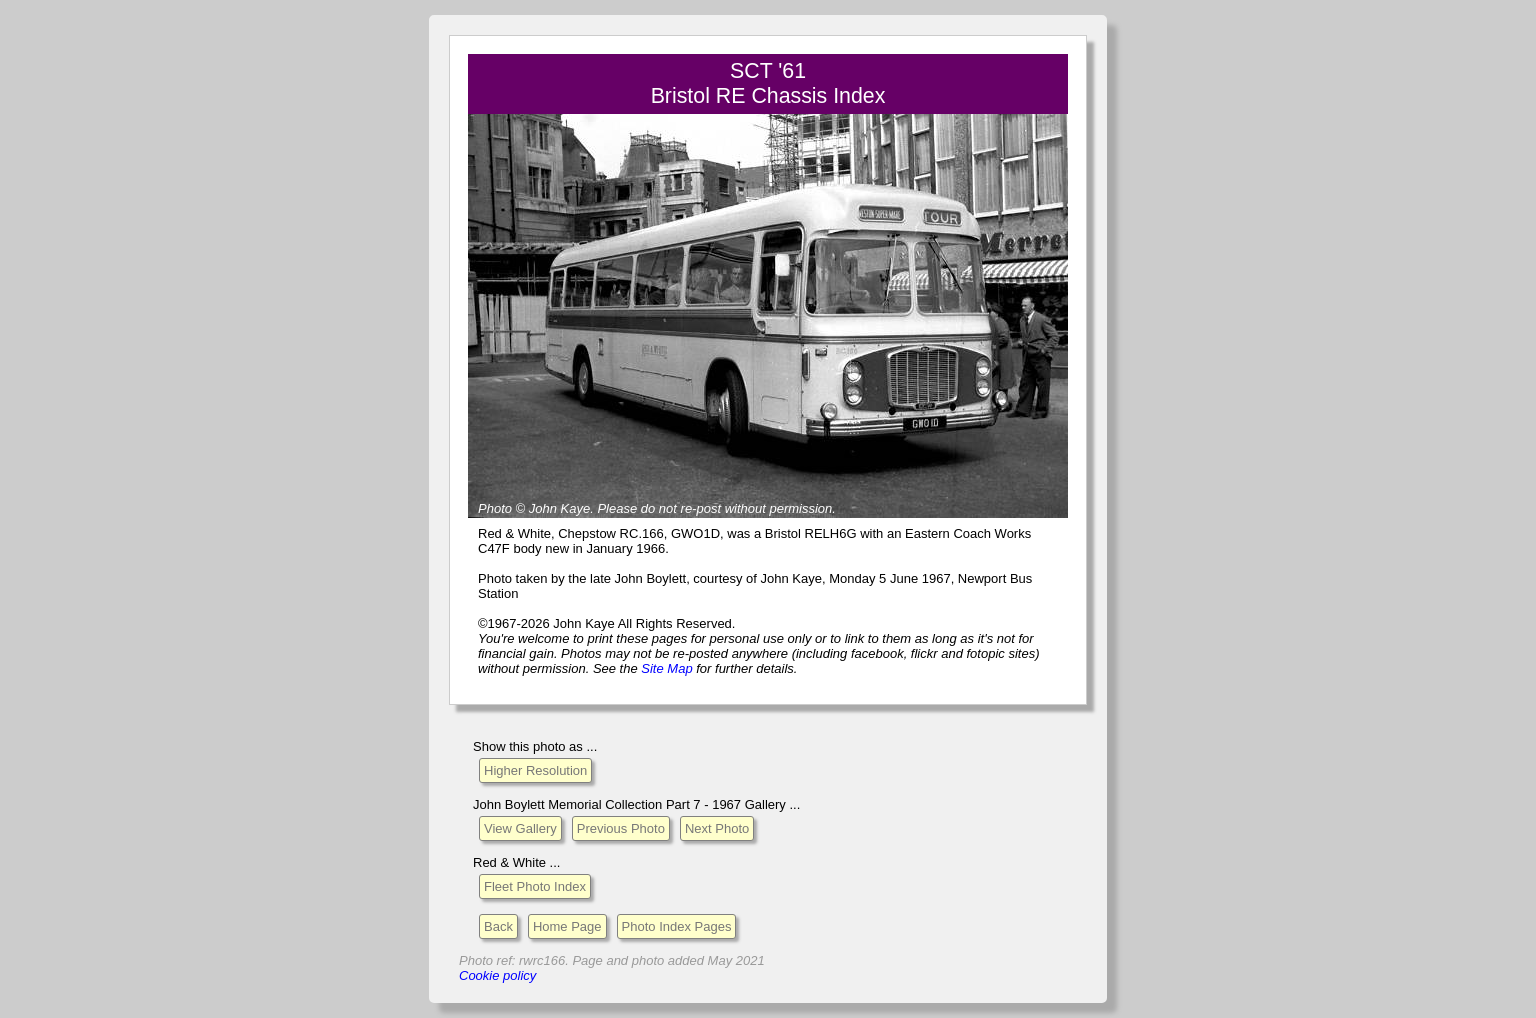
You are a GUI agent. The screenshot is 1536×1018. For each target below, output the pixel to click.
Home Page (567, 926)
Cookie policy (497, 975)
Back (498, 926)
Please (617, 508)
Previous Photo (621, 828)
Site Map (666, 668)
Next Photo (717, 828)
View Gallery (520, 828)
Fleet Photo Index (535, 886)
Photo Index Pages (677, 926)
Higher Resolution (535, 770)
